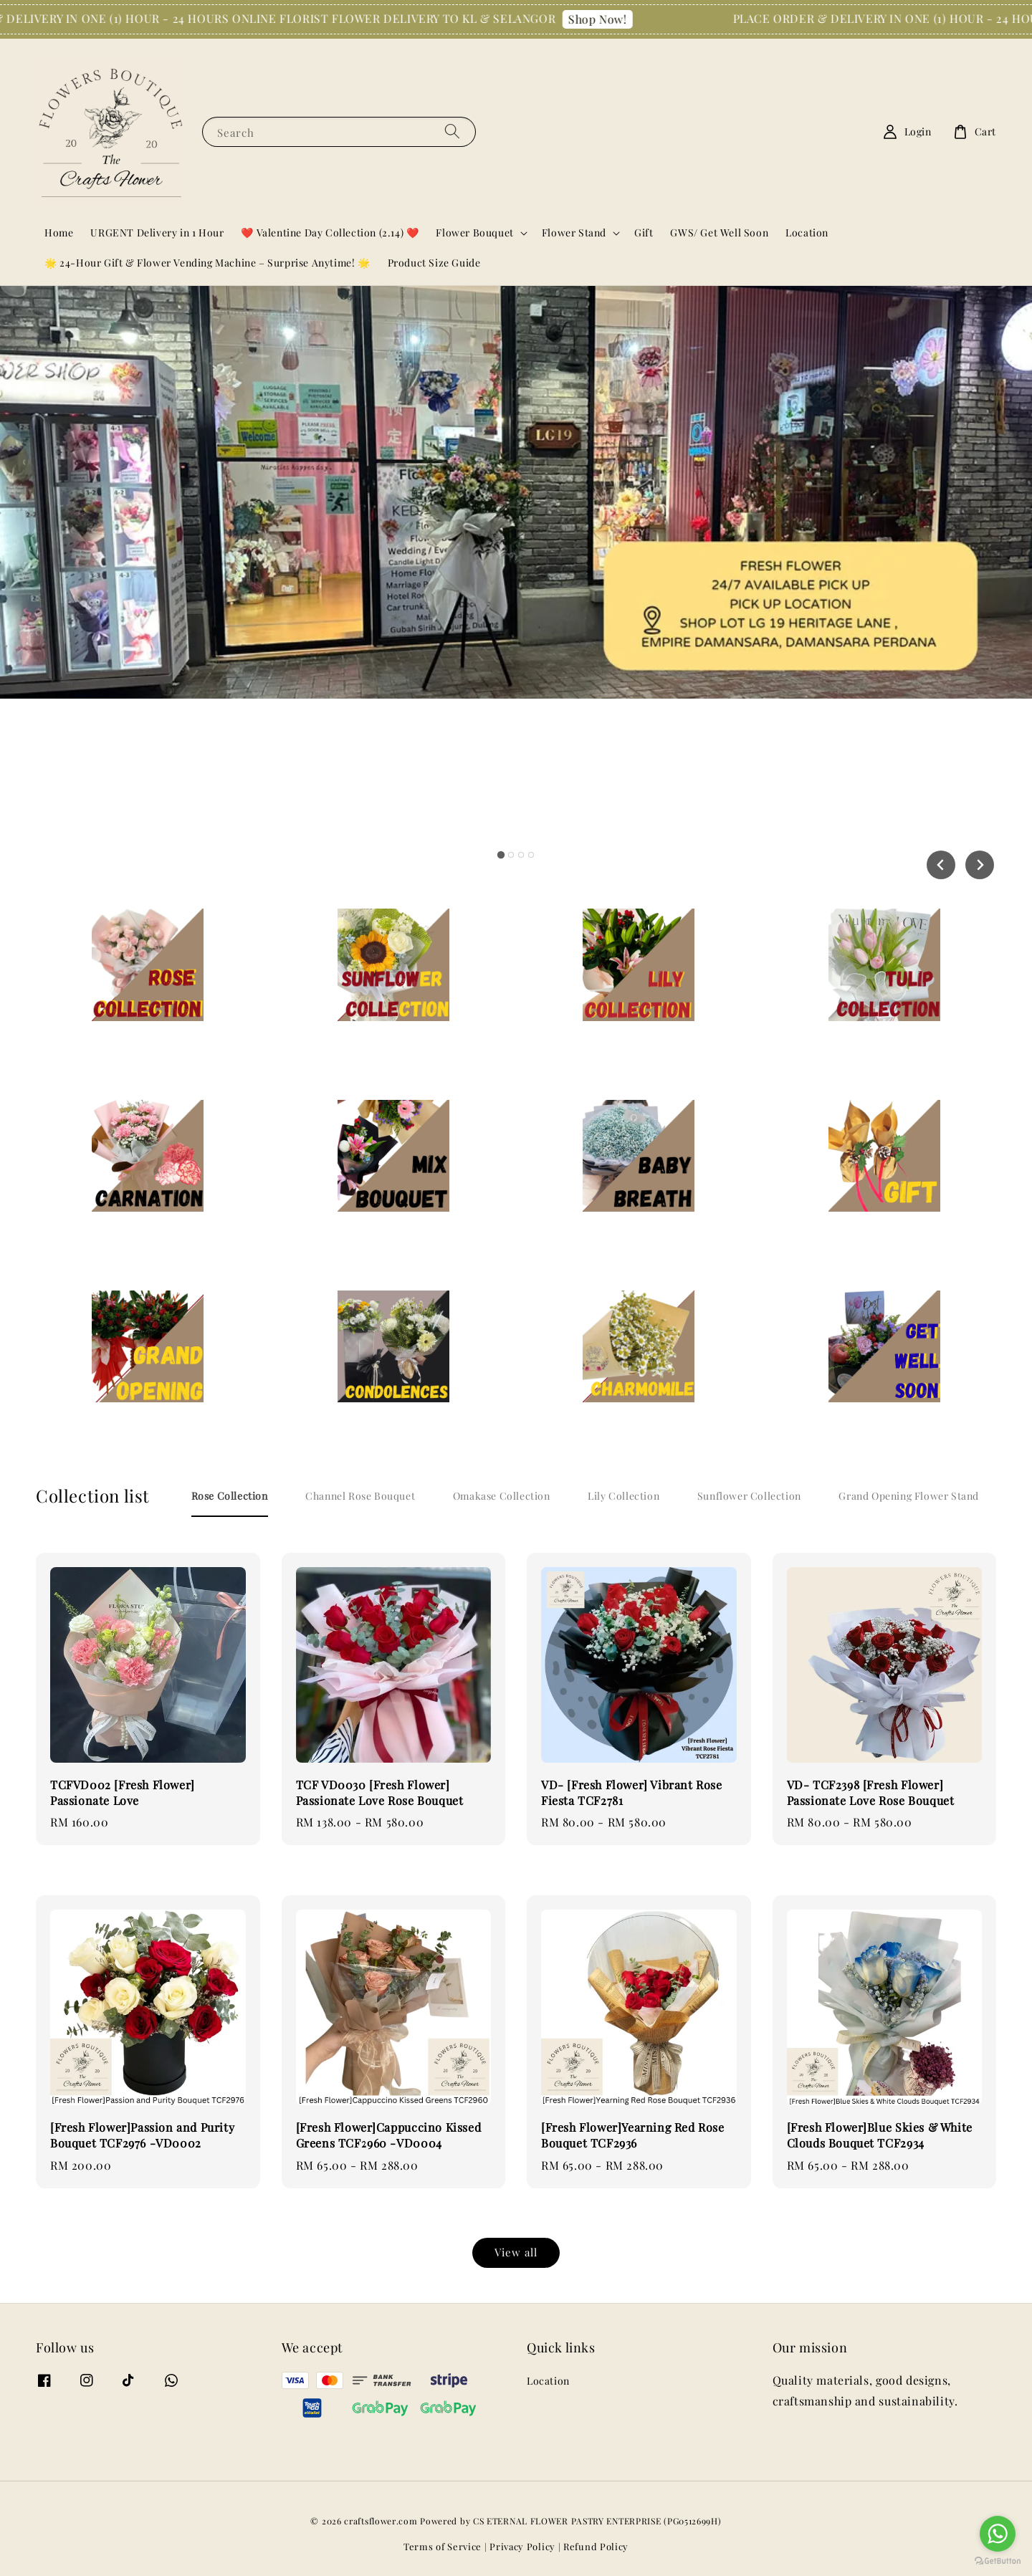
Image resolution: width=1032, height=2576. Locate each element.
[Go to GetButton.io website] (998, 2561)
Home (58, 232)
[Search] (452, 131)
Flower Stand (574, 232)
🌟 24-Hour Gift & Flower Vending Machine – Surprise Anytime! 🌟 (207, 262)
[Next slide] (979, 865)
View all (516, 2252)
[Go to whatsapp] (998, 2534)
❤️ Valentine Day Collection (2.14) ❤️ (330, 232)
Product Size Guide (434, 262)
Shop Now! (617, 19)
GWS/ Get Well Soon (719, 232)
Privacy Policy (522, 2546)
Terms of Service (442, 2546)
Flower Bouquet (474, 232)
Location (806, 232)
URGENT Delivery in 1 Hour (157, 232)
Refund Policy (596, 2546)
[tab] (501, 854)
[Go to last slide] (941, 865)
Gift (643, 232)
